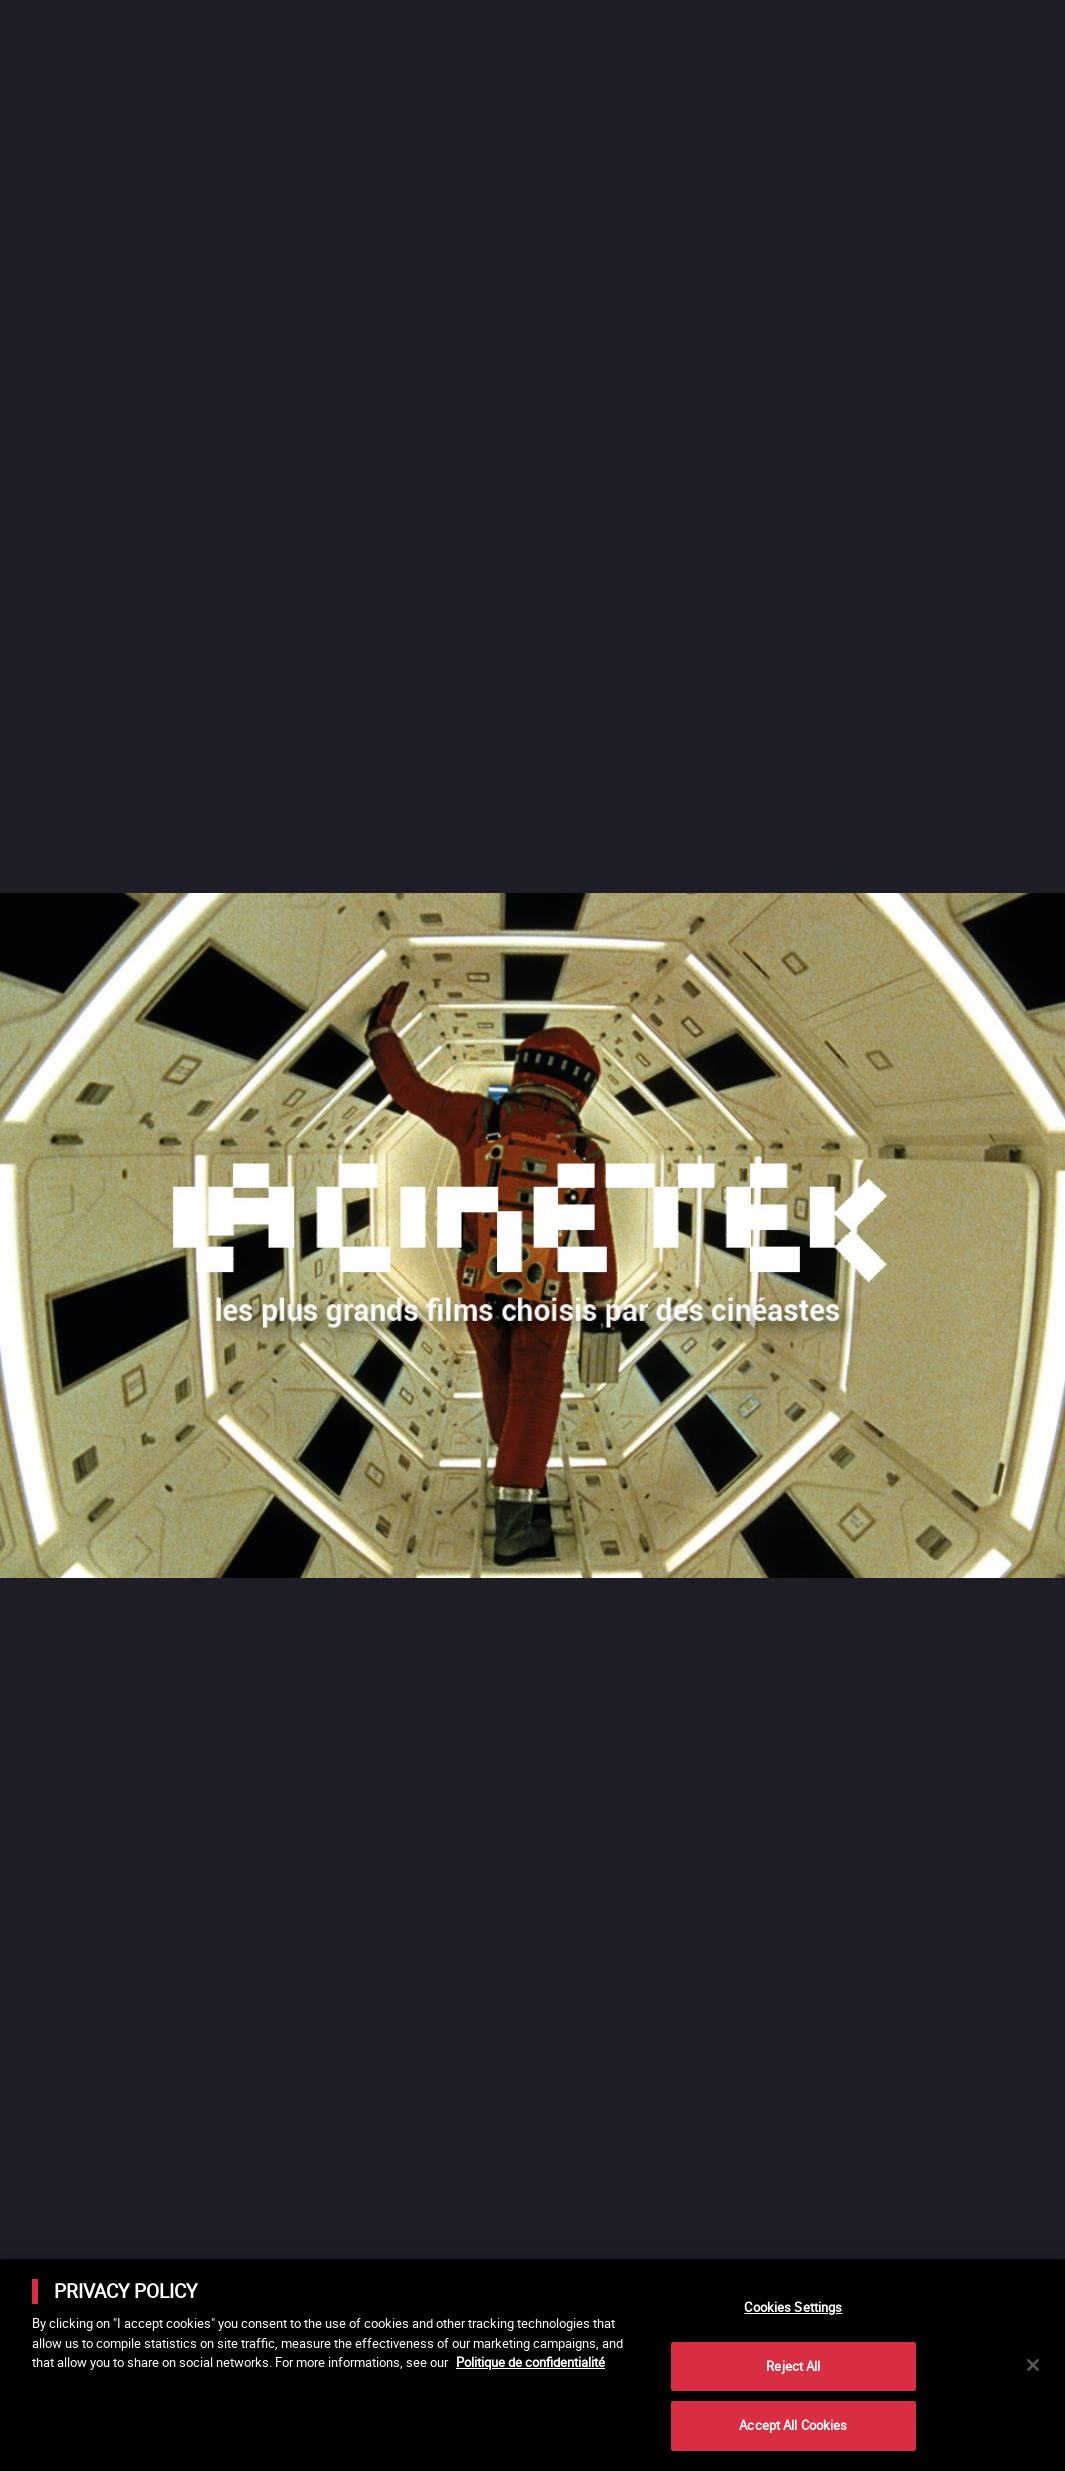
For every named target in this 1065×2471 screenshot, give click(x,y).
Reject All (793, 2366)
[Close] (1033, 2365)
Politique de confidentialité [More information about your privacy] (530, 2362)
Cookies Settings (793, 2307)
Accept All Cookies (793, 2425)
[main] (532, 2365)
